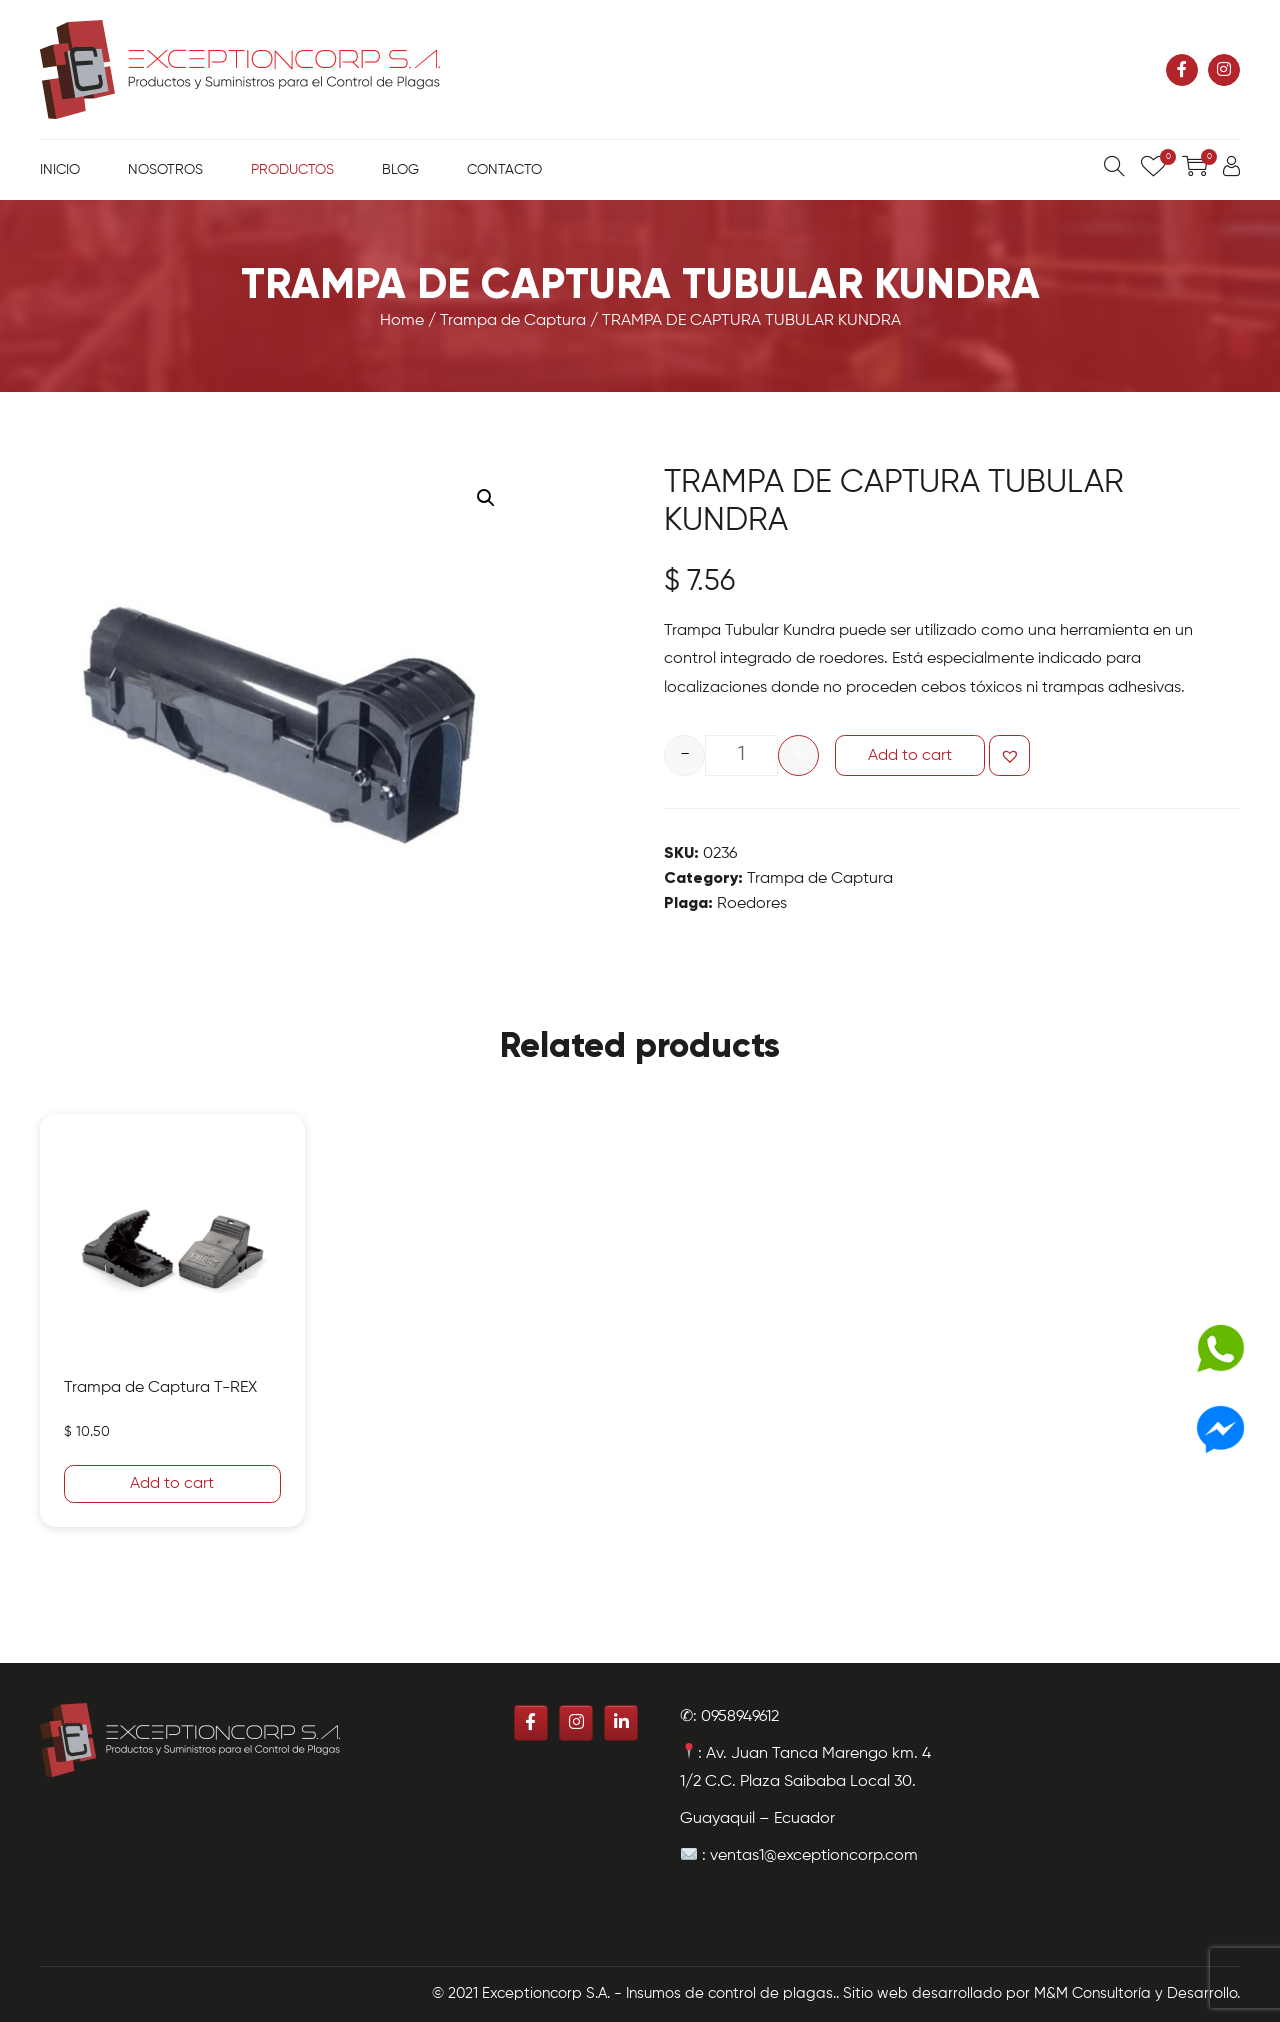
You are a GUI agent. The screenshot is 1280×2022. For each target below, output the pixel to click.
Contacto (504, 170)
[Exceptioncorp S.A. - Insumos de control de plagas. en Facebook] (1182, 70)
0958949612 (740, 1717)
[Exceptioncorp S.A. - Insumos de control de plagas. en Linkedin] (621, 1723)
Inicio (60, 170)
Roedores (752, 904)
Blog (400, 170)
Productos (292, 170)
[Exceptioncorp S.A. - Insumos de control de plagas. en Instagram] (1224, 70)
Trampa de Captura (513, 321)
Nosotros (165, 170)
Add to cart (910, 756)
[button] (1009, 755)
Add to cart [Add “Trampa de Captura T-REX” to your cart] (172, 1484)
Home (402, 321)
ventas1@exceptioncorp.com (814, 1856)
